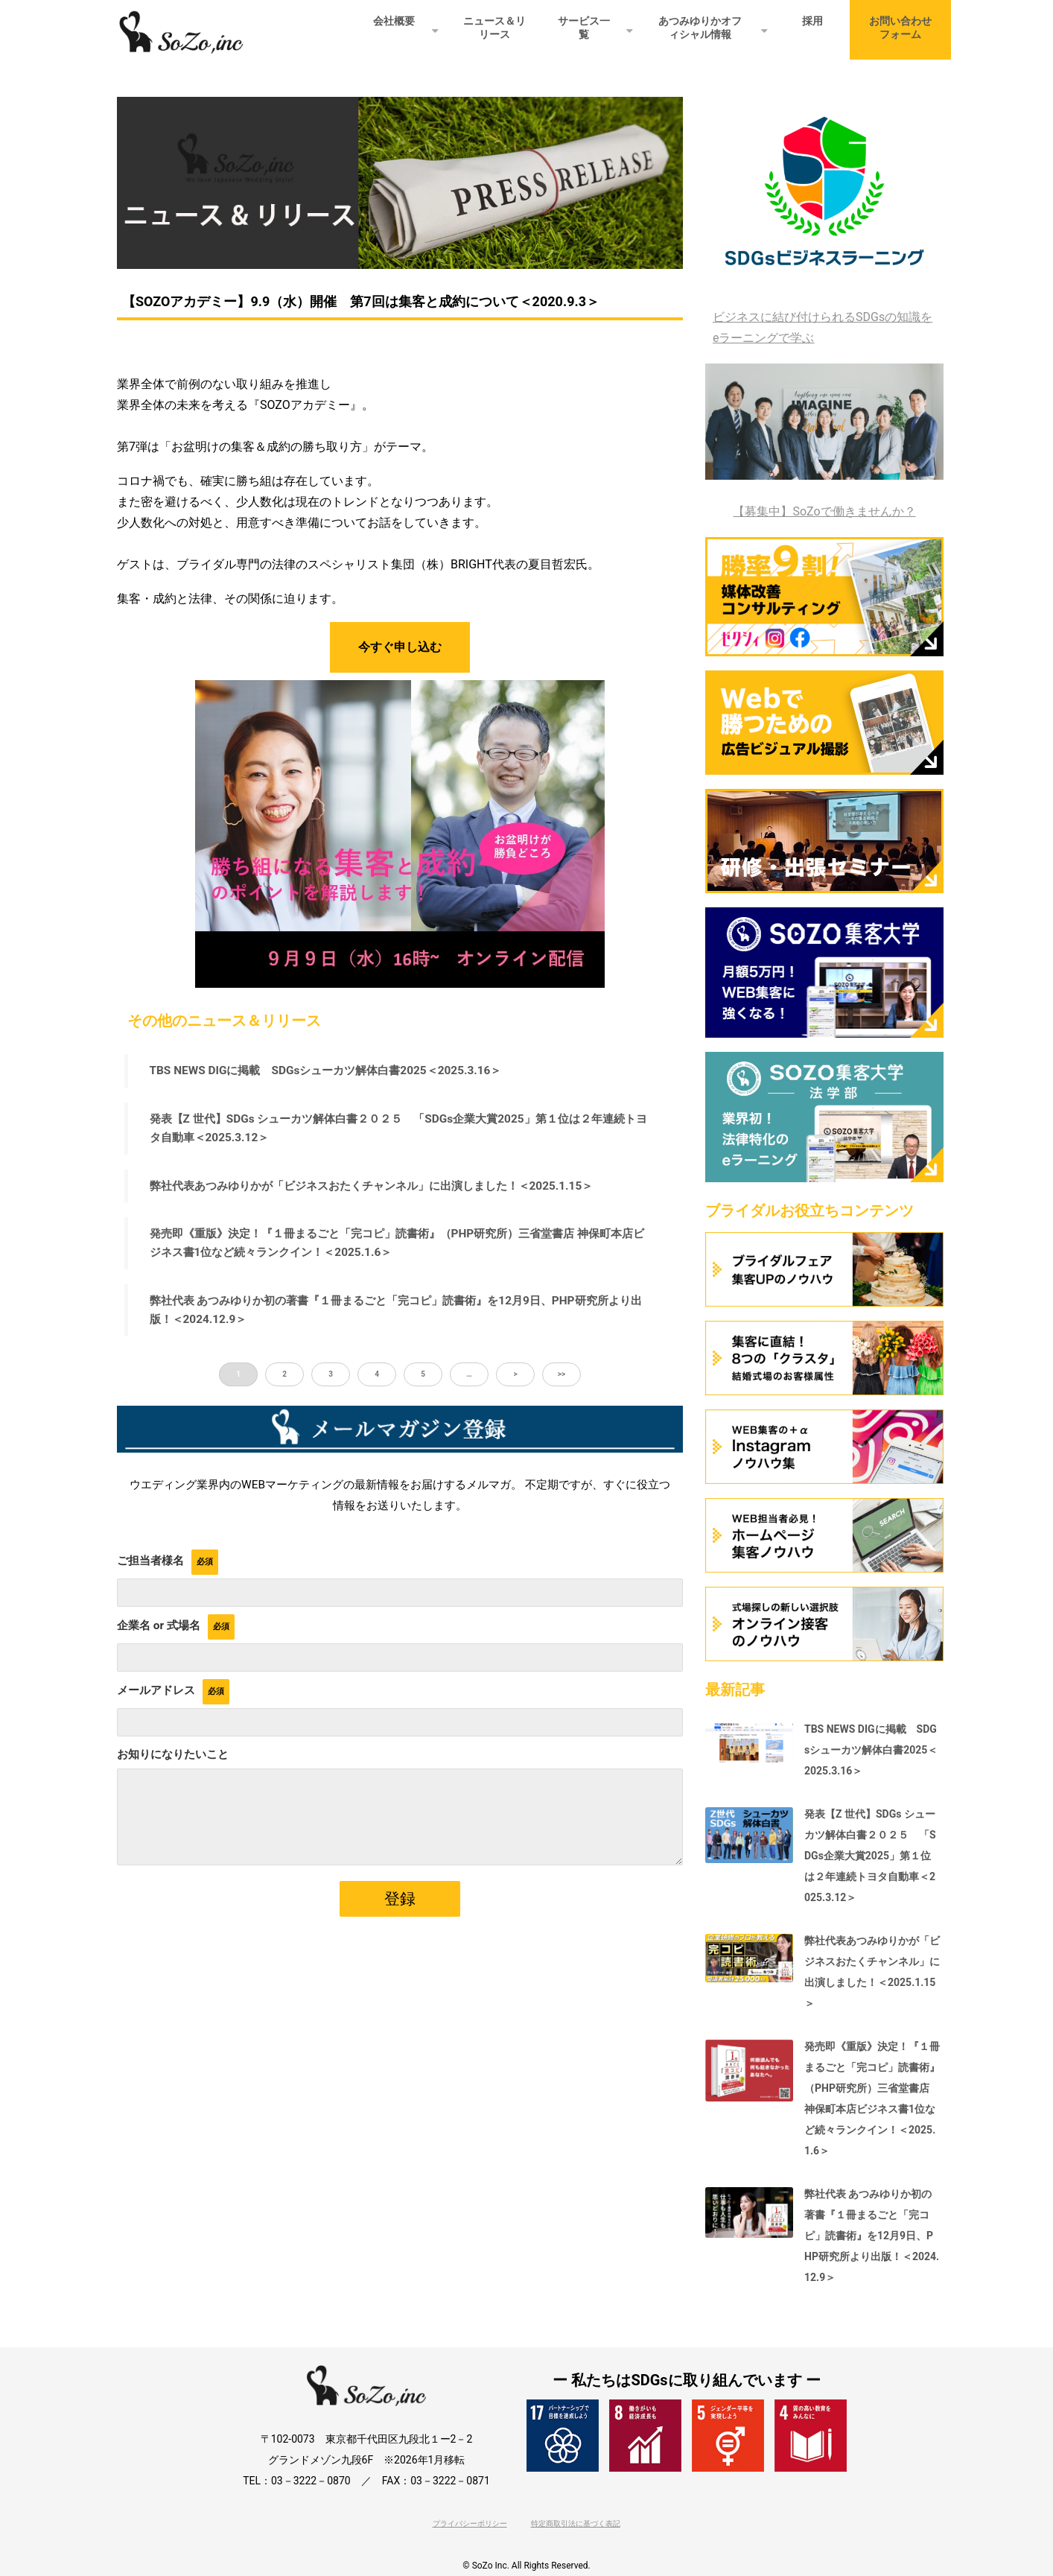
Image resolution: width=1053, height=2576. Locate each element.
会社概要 (394, 21)
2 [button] (284, 1375)
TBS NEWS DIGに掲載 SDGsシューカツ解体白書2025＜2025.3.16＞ (326, 1070)
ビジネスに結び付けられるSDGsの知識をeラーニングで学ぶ (822, 327)
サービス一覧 (584, 27)
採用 (812, 21)
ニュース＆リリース (494, 27)
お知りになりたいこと (173, 1754)
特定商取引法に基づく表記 (575, 2523)
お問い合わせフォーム (900, 27)
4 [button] (377, 1375)
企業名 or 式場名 (158, 1625)
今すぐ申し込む (400, 647)
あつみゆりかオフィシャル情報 (700, 27)
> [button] (515, 1375)
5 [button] (423, 1375)
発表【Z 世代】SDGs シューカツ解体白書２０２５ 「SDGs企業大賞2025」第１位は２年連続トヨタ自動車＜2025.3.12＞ (399, 1128)
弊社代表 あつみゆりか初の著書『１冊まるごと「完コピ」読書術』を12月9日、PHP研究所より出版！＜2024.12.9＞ (396, 1311)
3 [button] (330, 1375)
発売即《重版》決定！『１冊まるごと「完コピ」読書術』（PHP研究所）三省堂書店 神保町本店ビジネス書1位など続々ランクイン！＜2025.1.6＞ (398, 1244)
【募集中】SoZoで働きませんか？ (824, 511)
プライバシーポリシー (470, 2523)
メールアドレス (156, 1690)
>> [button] (561, 1375)
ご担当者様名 (150, 1560)
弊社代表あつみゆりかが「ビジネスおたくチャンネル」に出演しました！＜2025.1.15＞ (372, 1186)
